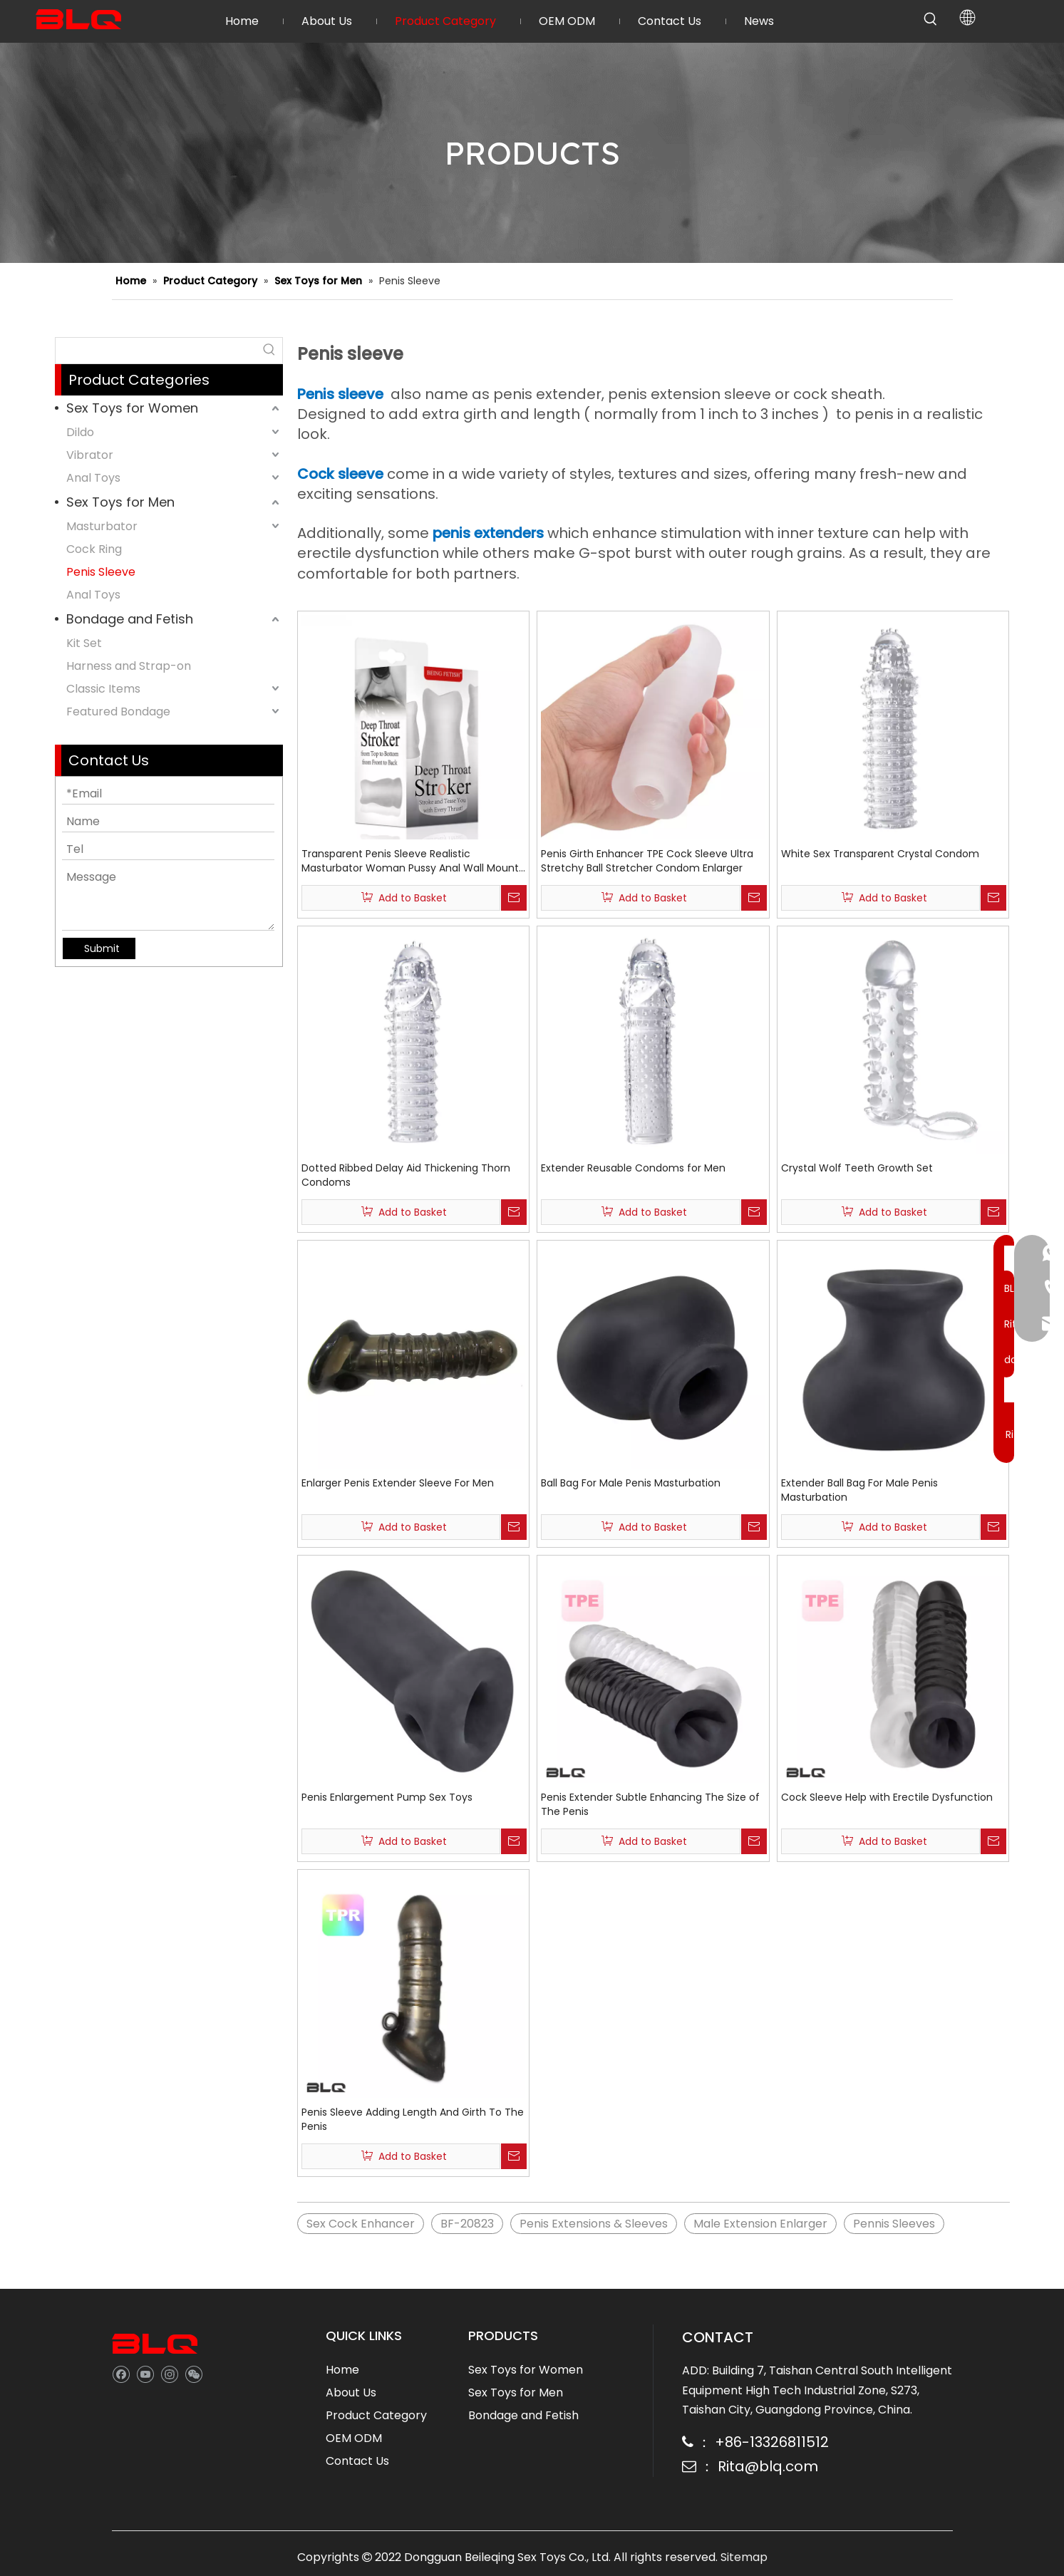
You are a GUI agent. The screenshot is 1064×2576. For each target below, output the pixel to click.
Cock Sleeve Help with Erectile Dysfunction (887, 1797)
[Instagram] (169, 2373)
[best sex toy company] (154, 2344)
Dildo (80, 432)
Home (342, 2370)
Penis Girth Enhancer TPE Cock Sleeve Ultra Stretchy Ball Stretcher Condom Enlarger (647, 861)
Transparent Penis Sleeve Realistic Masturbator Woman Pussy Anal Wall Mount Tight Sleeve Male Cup (410, 861)
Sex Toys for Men (120, 502)
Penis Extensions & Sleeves (594, 2223)
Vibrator (89, 455)
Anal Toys (93, 478)
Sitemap (744, 2557)
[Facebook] (121, 2373)
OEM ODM (354, 2438)
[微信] (193, 2373)
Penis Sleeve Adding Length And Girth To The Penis (412, 2119)
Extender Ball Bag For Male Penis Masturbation (859, 1490)
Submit (102, 948)
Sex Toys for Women (132, 408)
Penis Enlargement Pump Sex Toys (386, 1797)
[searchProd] (156, 350)
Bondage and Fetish (129, 619)
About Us (351, 2392)
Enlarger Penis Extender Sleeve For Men (397, 1483)
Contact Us (357, 2461)
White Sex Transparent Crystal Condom (880, 854)
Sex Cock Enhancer (360, 2223)
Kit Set (84, 643)
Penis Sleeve (100, 572)
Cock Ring (94, 549)
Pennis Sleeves (894, 2223)
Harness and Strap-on (128, 666)
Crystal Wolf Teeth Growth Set (857, 1168)
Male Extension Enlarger (760, 2223)
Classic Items (103, 689)
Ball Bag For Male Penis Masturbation (630, 1483)
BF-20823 (467, 2223)
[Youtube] (145, 2373)
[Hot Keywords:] (931, 19)
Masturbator (102, 526)
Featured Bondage (118, 711)
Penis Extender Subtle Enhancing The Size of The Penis (650, 1804)
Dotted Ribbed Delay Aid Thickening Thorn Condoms (405, 1175)
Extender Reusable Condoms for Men (633, 1168)
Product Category (376, 2415)
